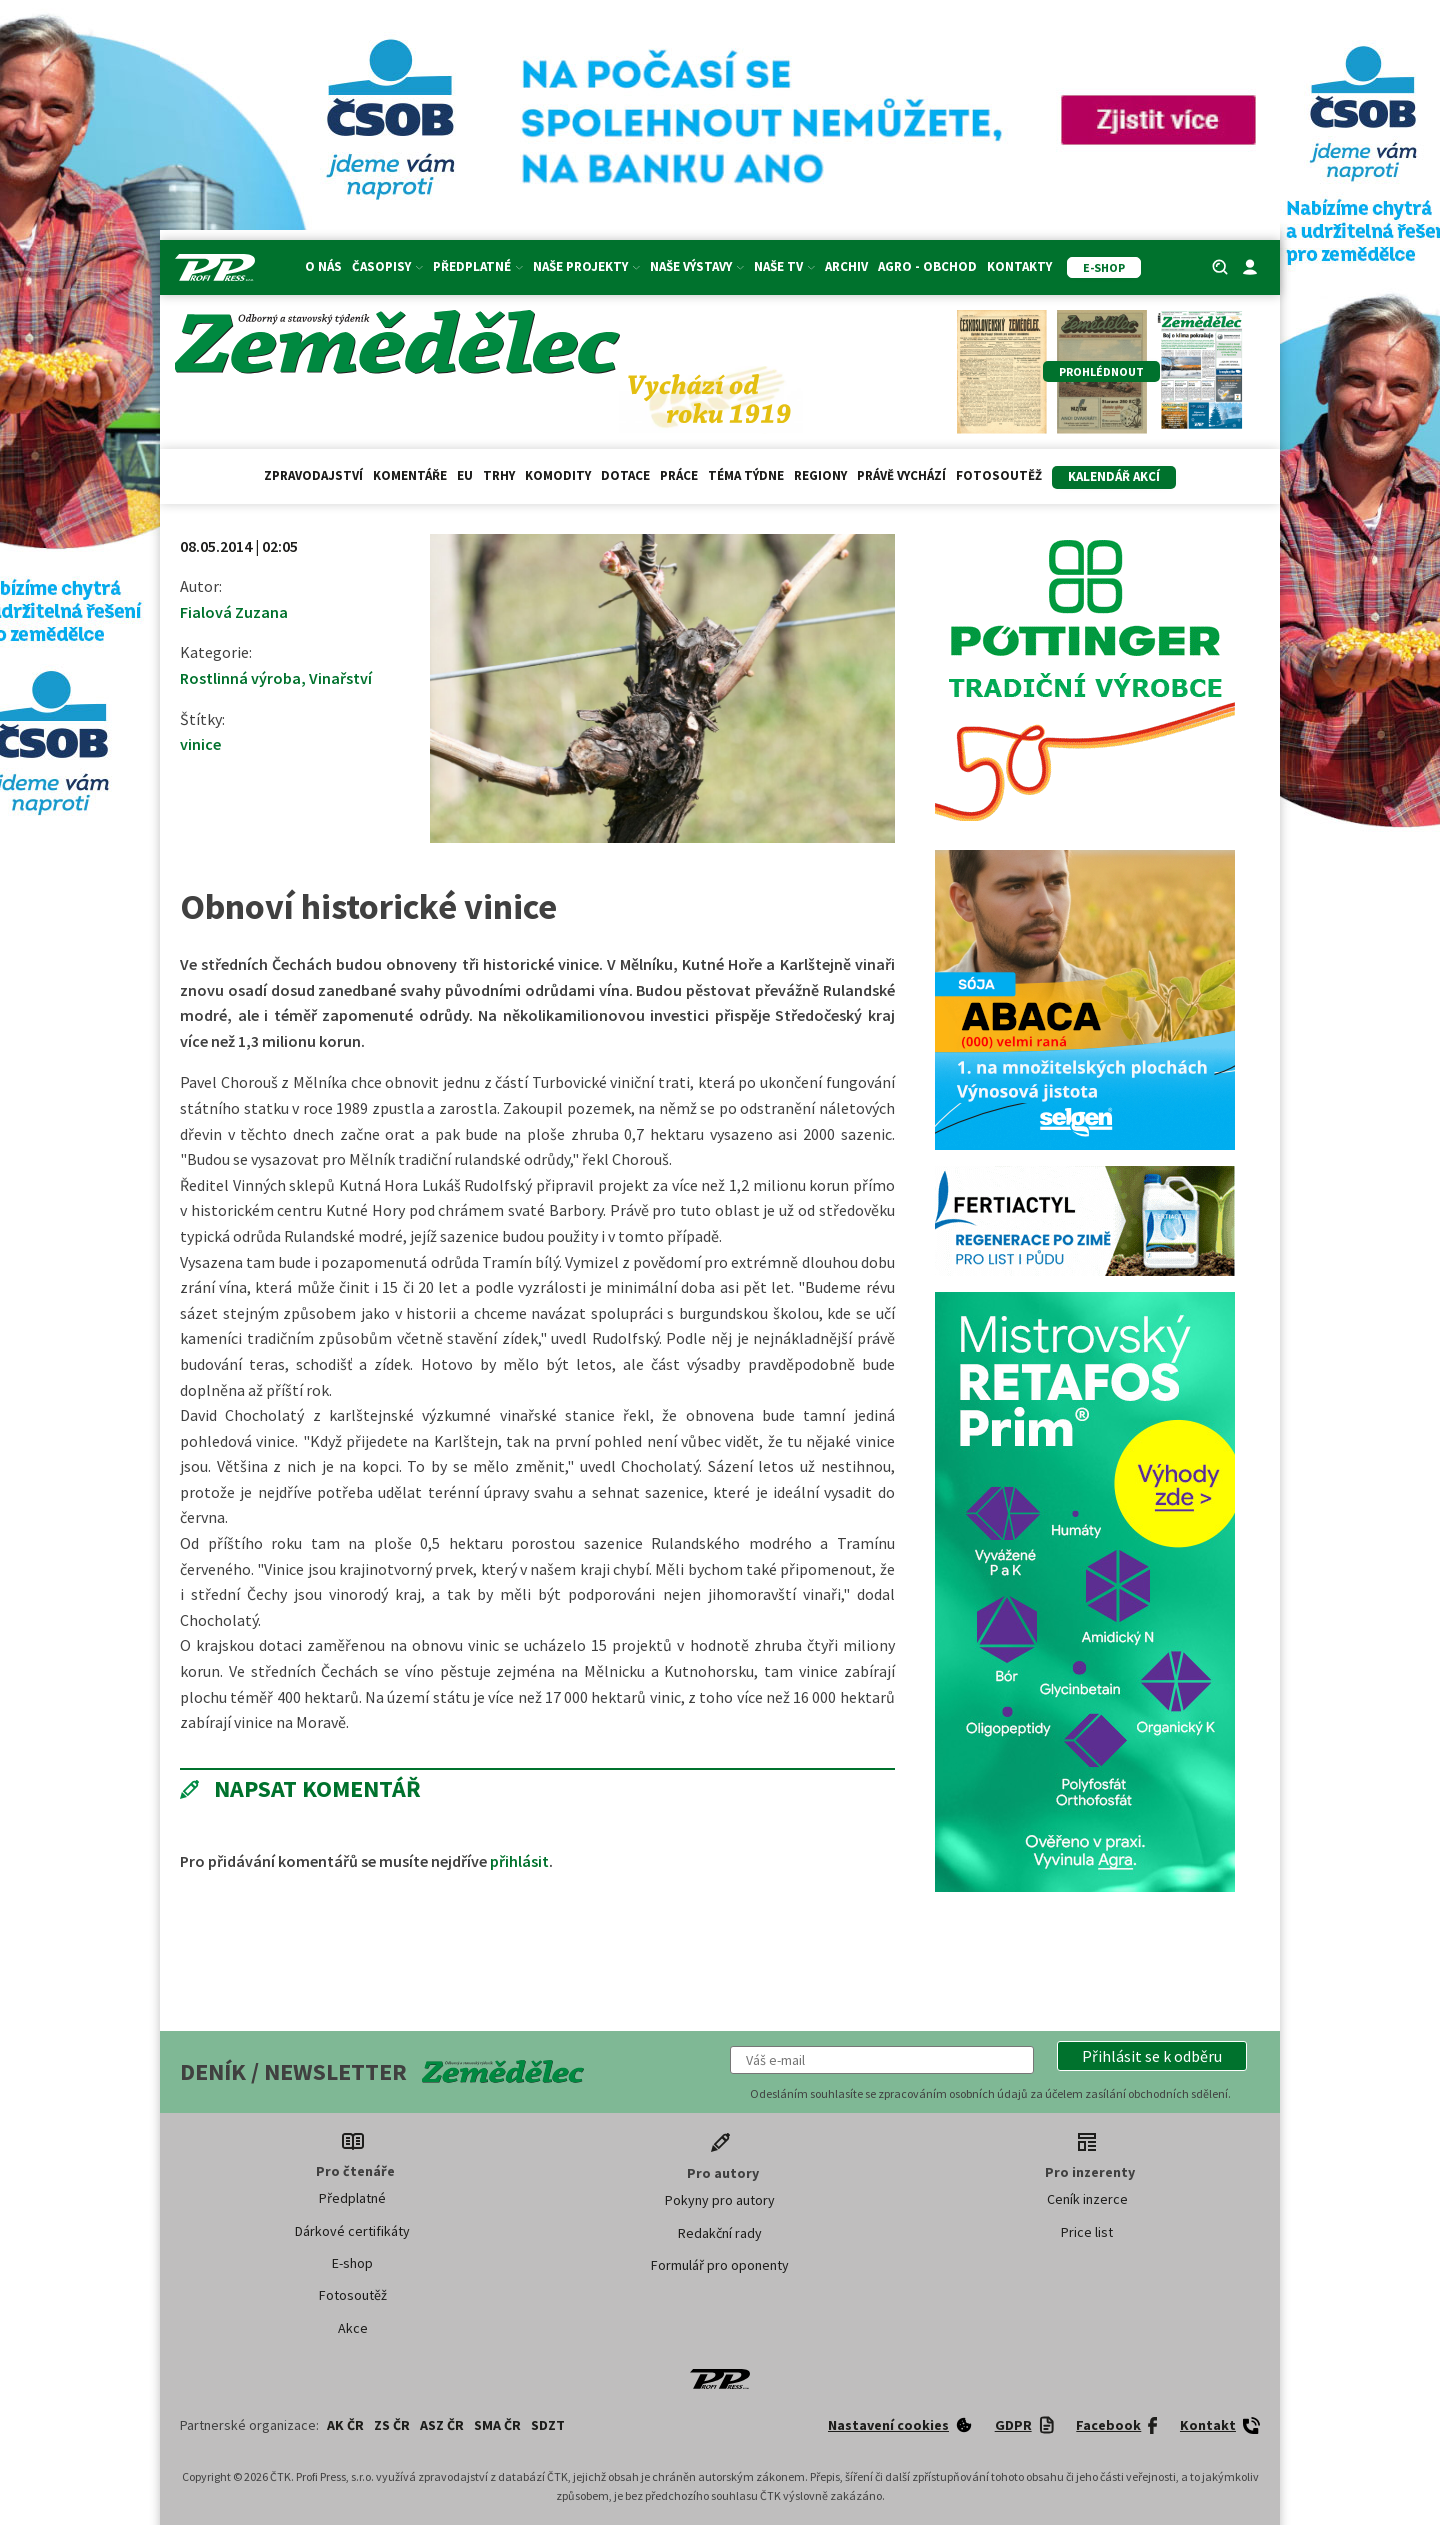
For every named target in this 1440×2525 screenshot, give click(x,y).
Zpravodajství (313, 475)
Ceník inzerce (1087, 2199)
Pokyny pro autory (720, 2200)
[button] (1152, 2056)
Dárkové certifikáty (352, 2231)
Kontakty (1019, 266)
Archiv (846, 266)
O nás (323, 266)
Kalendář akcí (1114, 476)
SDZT (548, 2425)
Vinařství (340, 678)
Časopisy (387, 266)
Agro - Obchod (927, 266)
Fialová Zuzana (234, 612)
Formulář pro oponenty (720, 2265)
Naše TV (784, 266)
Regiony (820, 475)
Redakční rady (720, 2233)
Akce (353, 2328)
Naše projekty (586, 266)
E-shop (352, 2263)
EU (465, 475)
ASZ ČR (442, 2425)
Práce (679, 475)
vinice (200, 744)
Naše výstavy (697, 266)
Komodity (558, 475)
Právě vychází (901, 475)
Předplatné (478, 266)
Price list (1087, 2232)
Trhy (499, 475)
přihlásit (519, 1861)
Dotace (625, 475)
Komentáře (410, 475)
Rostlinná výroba (240, 678)
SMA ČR (497, 2425)
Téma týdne (746, 475)
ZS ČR (392, 2425)
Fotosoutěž (999, 475)
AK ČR (345, 2425)
